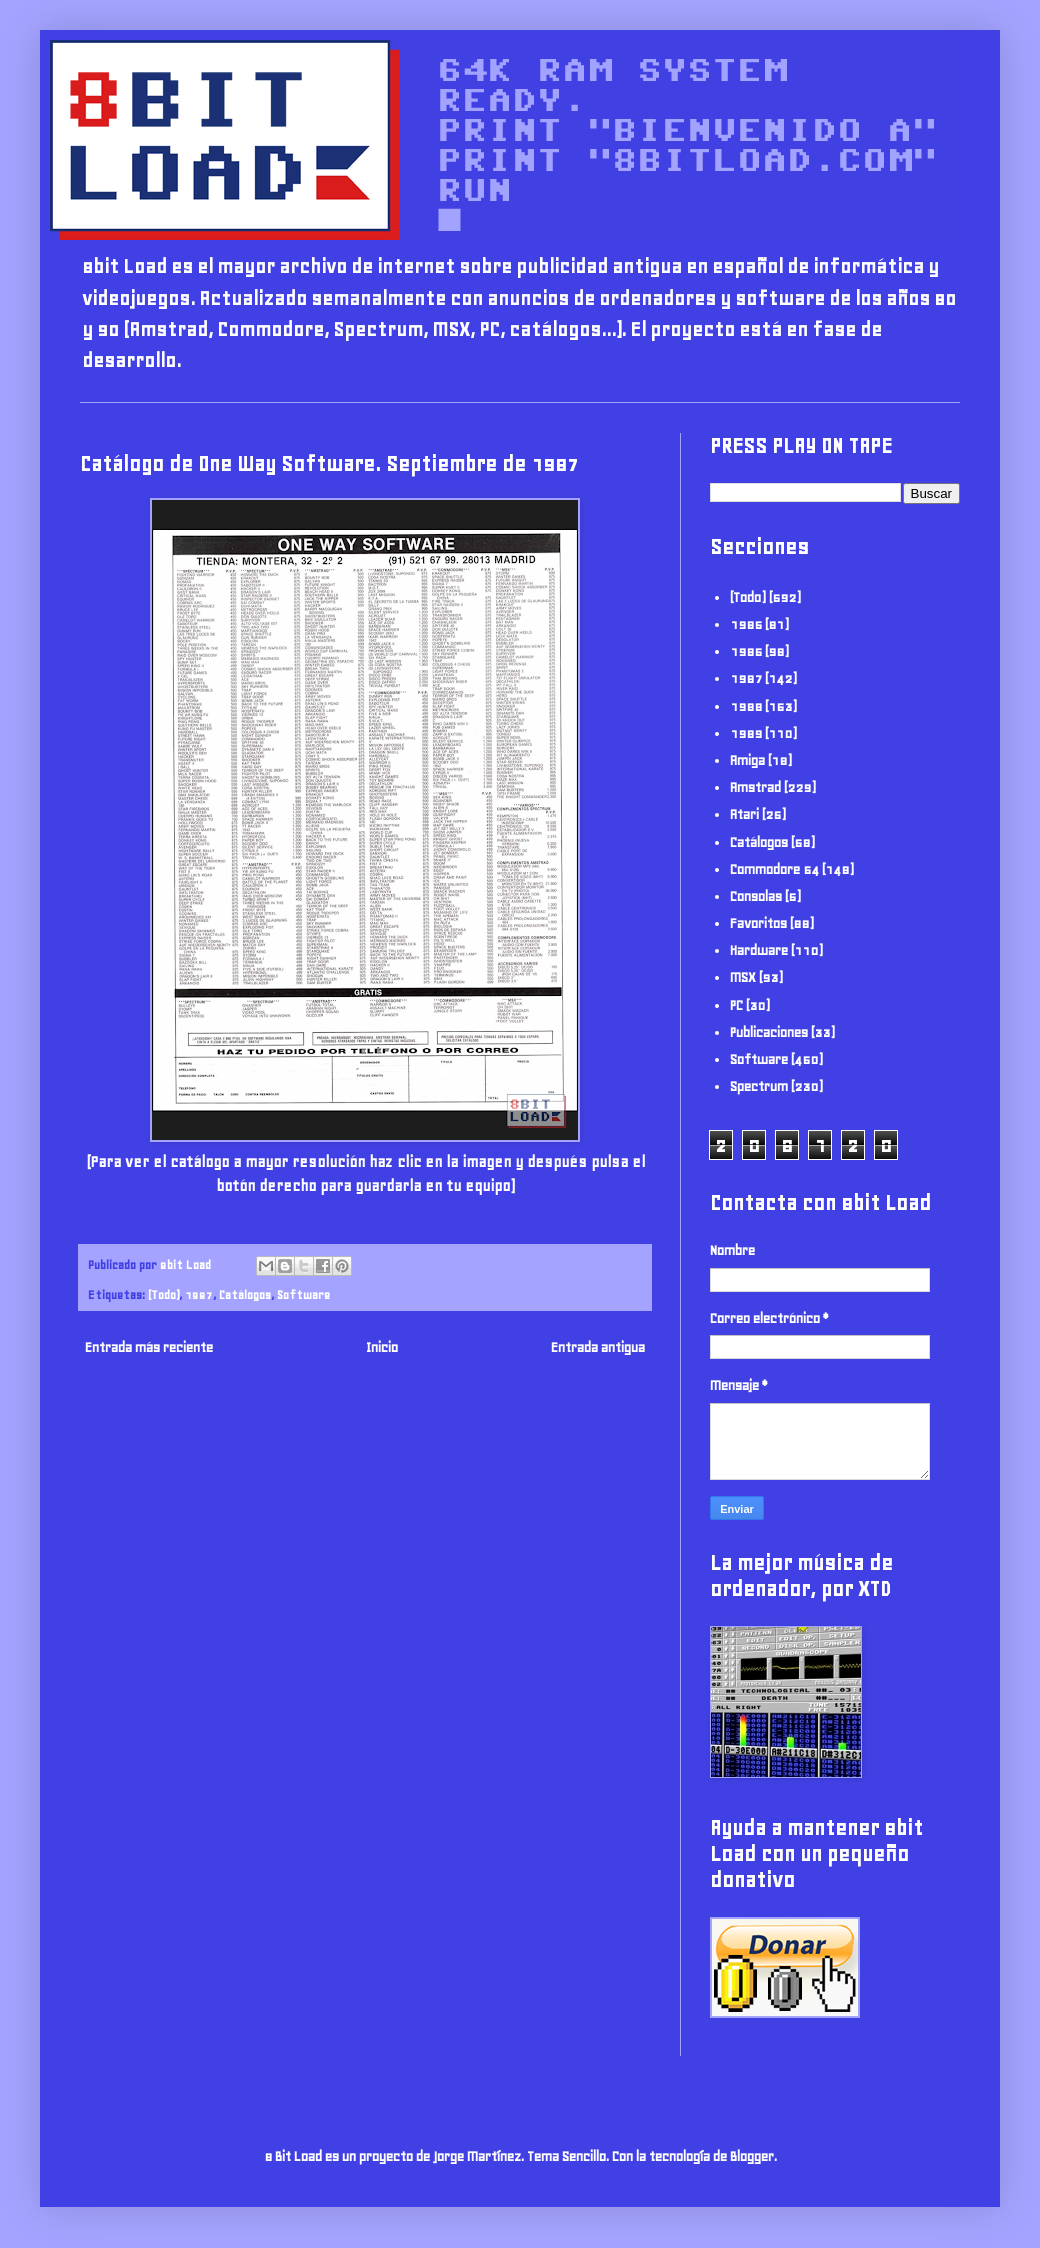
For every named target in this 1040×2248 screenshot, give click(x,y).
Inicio (382, 1347)
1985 (746, 624)
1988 (746, 706)
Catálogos (245, 1294)
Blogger (752, 2156)
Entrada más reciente (149, 1347)
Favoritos (758, 923)
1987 (199, 1294)
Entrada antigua (598, 1347)
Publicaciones (769, 1032)
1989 (746, 733)
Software (303, 1294)
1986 (746, 651)
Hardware (759, 950)
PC (736, 1005)
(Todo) (163, 1294)
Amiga (747, 760)
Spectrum (759, 1086)
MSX (743, 977)
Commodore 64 (774, 869)
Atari (744, 814)
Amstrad (755, 787)
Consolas (756, 896)
